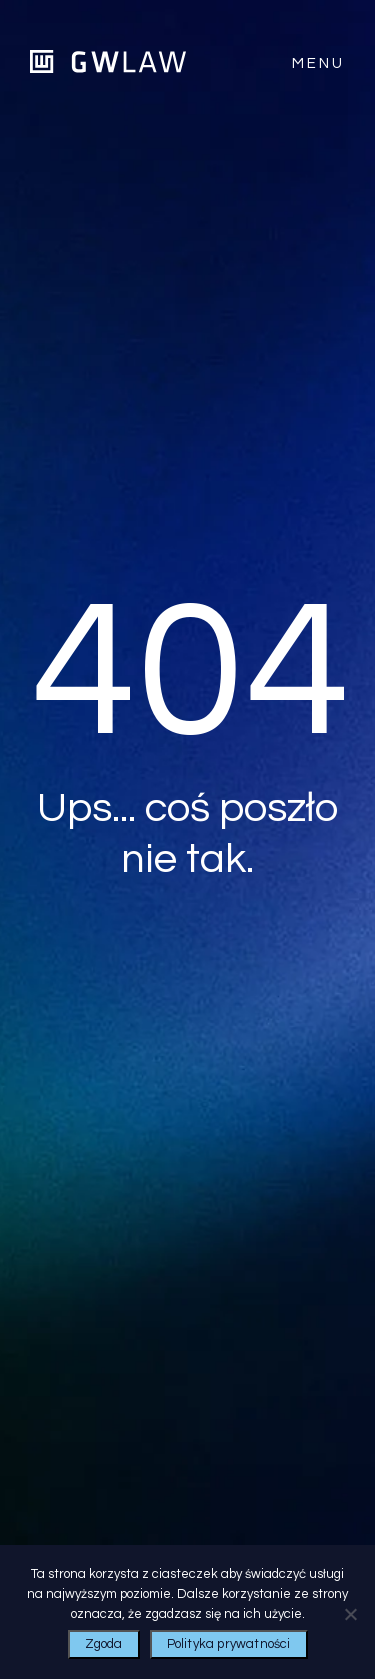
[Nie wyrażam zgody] (350, 1614)
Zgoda (104, 1644)
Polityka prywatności (229, 1644)
